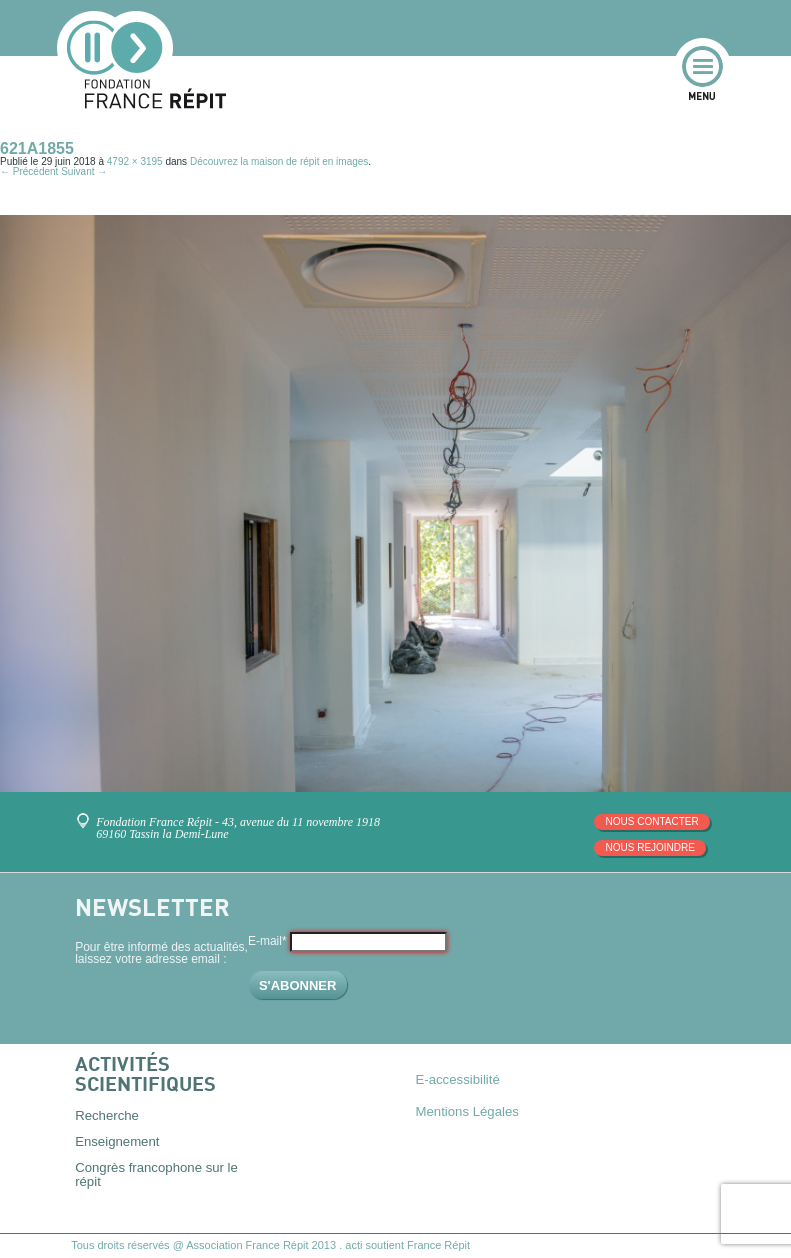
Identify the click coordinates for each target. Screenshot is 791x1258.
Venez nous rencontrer (86, 813)
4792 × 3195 (135, 161)
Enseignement (117, 1141)
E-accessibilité (458, 1079)
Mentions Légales (467, 1111)
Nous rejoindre (649, 847)
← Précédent (29, 171)
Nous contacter (651, 821)
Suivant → (84, 171)
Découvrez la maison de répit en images (279, 161)
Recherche (107, 1115)
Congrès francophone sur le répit (156, 1174)
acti (353, 1245)
